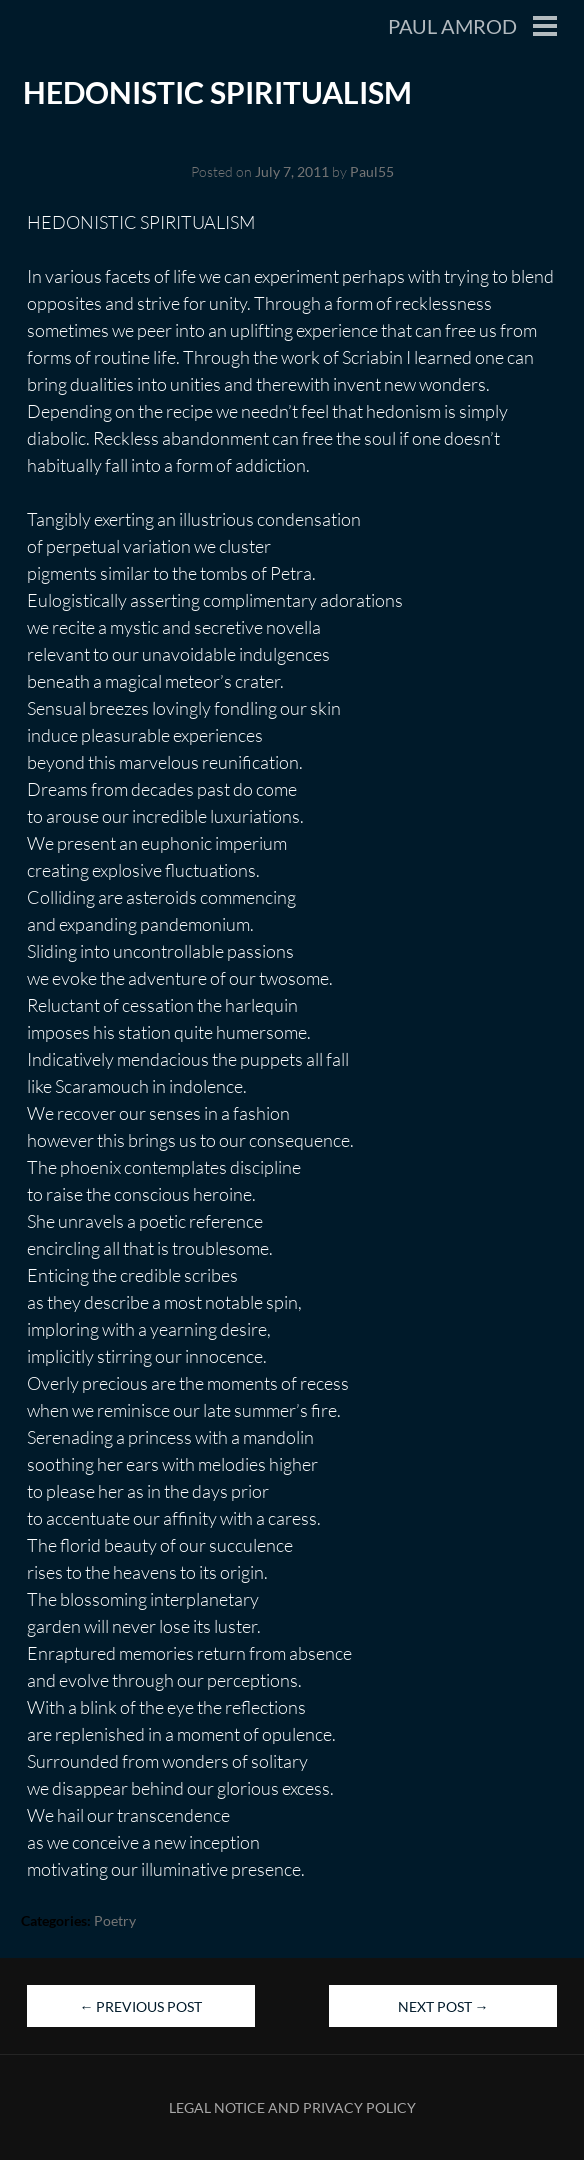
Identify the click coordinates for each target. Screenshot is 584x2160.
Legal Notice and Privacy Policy (292, 2107)
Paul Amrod (452, 26)
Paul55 (372, 171)
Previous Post (140, 2006)
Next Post (443, 2006)
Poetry (115, 1920)
